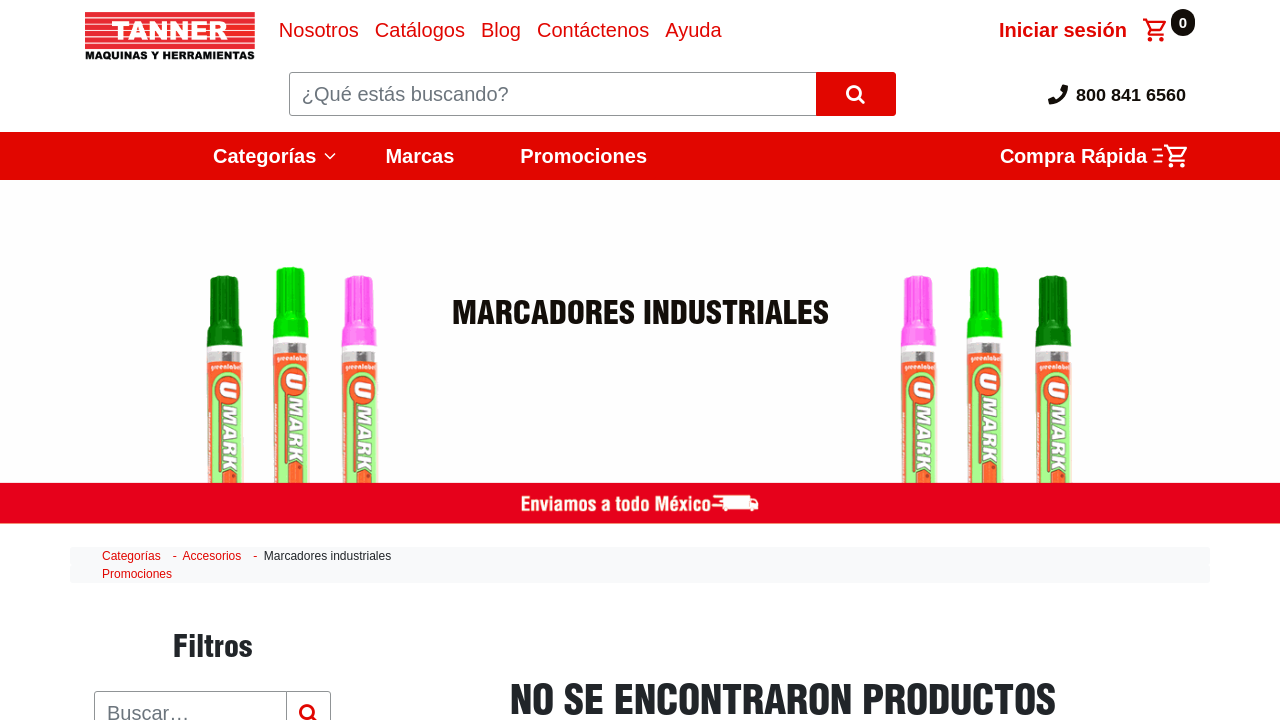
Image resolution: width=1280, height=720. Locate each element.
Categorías (264, 156)
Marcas (419, 156)
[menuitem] (319, 30)
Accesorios (212, 556)
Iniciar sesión (1063, 30)
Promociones (583, 156)
